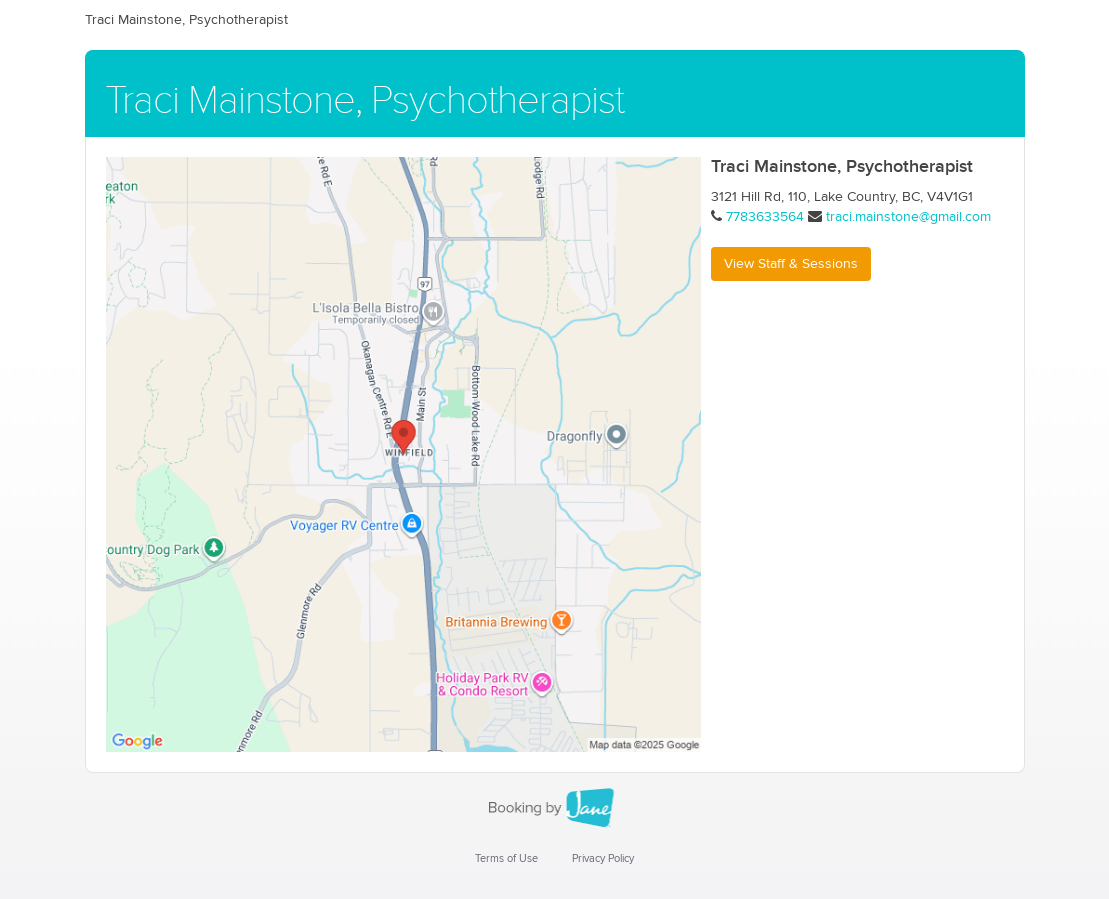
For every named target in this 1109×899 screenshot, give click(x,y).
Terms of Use (506, 858)
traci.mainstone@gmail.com (908, 217)
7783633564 (765, 217)
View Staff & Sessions (791, 264)
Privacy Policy (603, 858)
